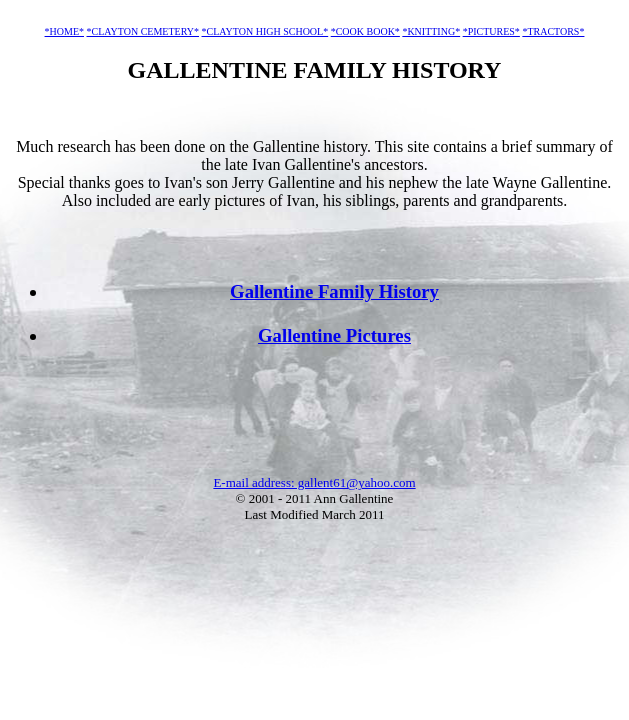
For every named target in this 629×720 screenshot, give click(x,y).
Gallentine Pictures (334, 335)
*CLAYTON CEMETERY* (143, 31)
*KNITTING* (431, 31)
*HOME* (64, 31)
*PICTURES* (491, 31)
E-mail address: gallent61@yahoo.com (314, 482)
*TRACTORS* (553, 31)
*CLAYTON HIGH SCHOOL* (265, 31)
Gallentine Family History (334, 291)
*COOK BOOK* (365, 31)
